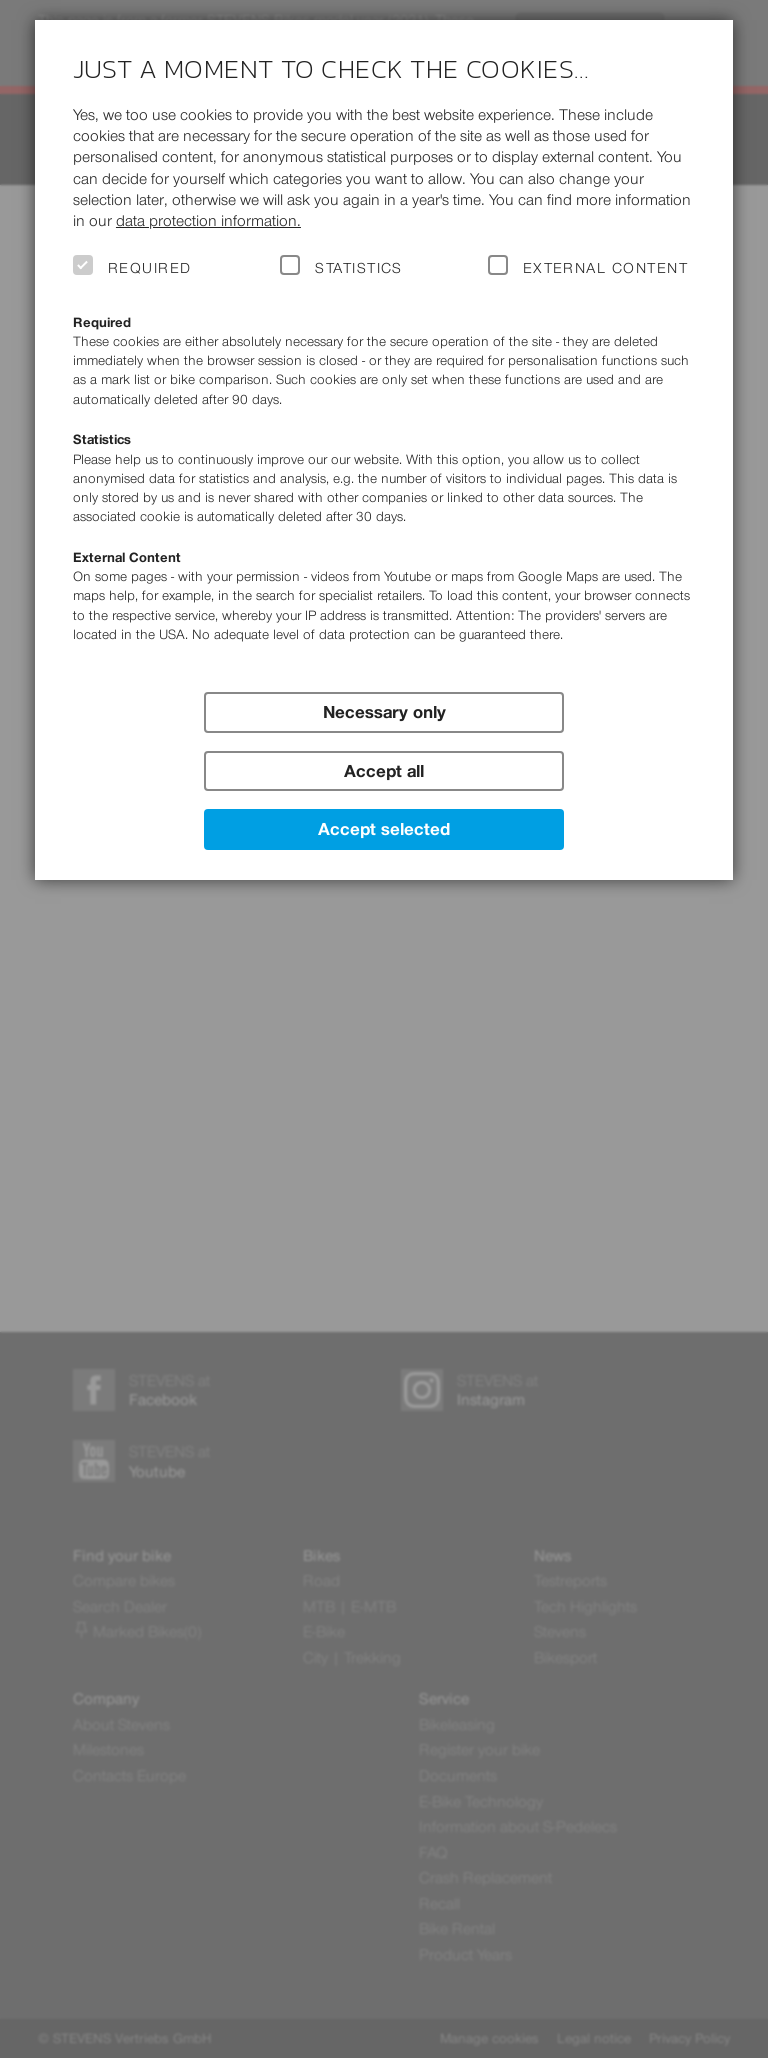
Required (150, 268)
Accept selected (384, 829)
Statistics (359, 268)
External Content (605, 268)
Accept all (384, 771)
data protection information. (208, 220)
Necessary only (384, 712)
